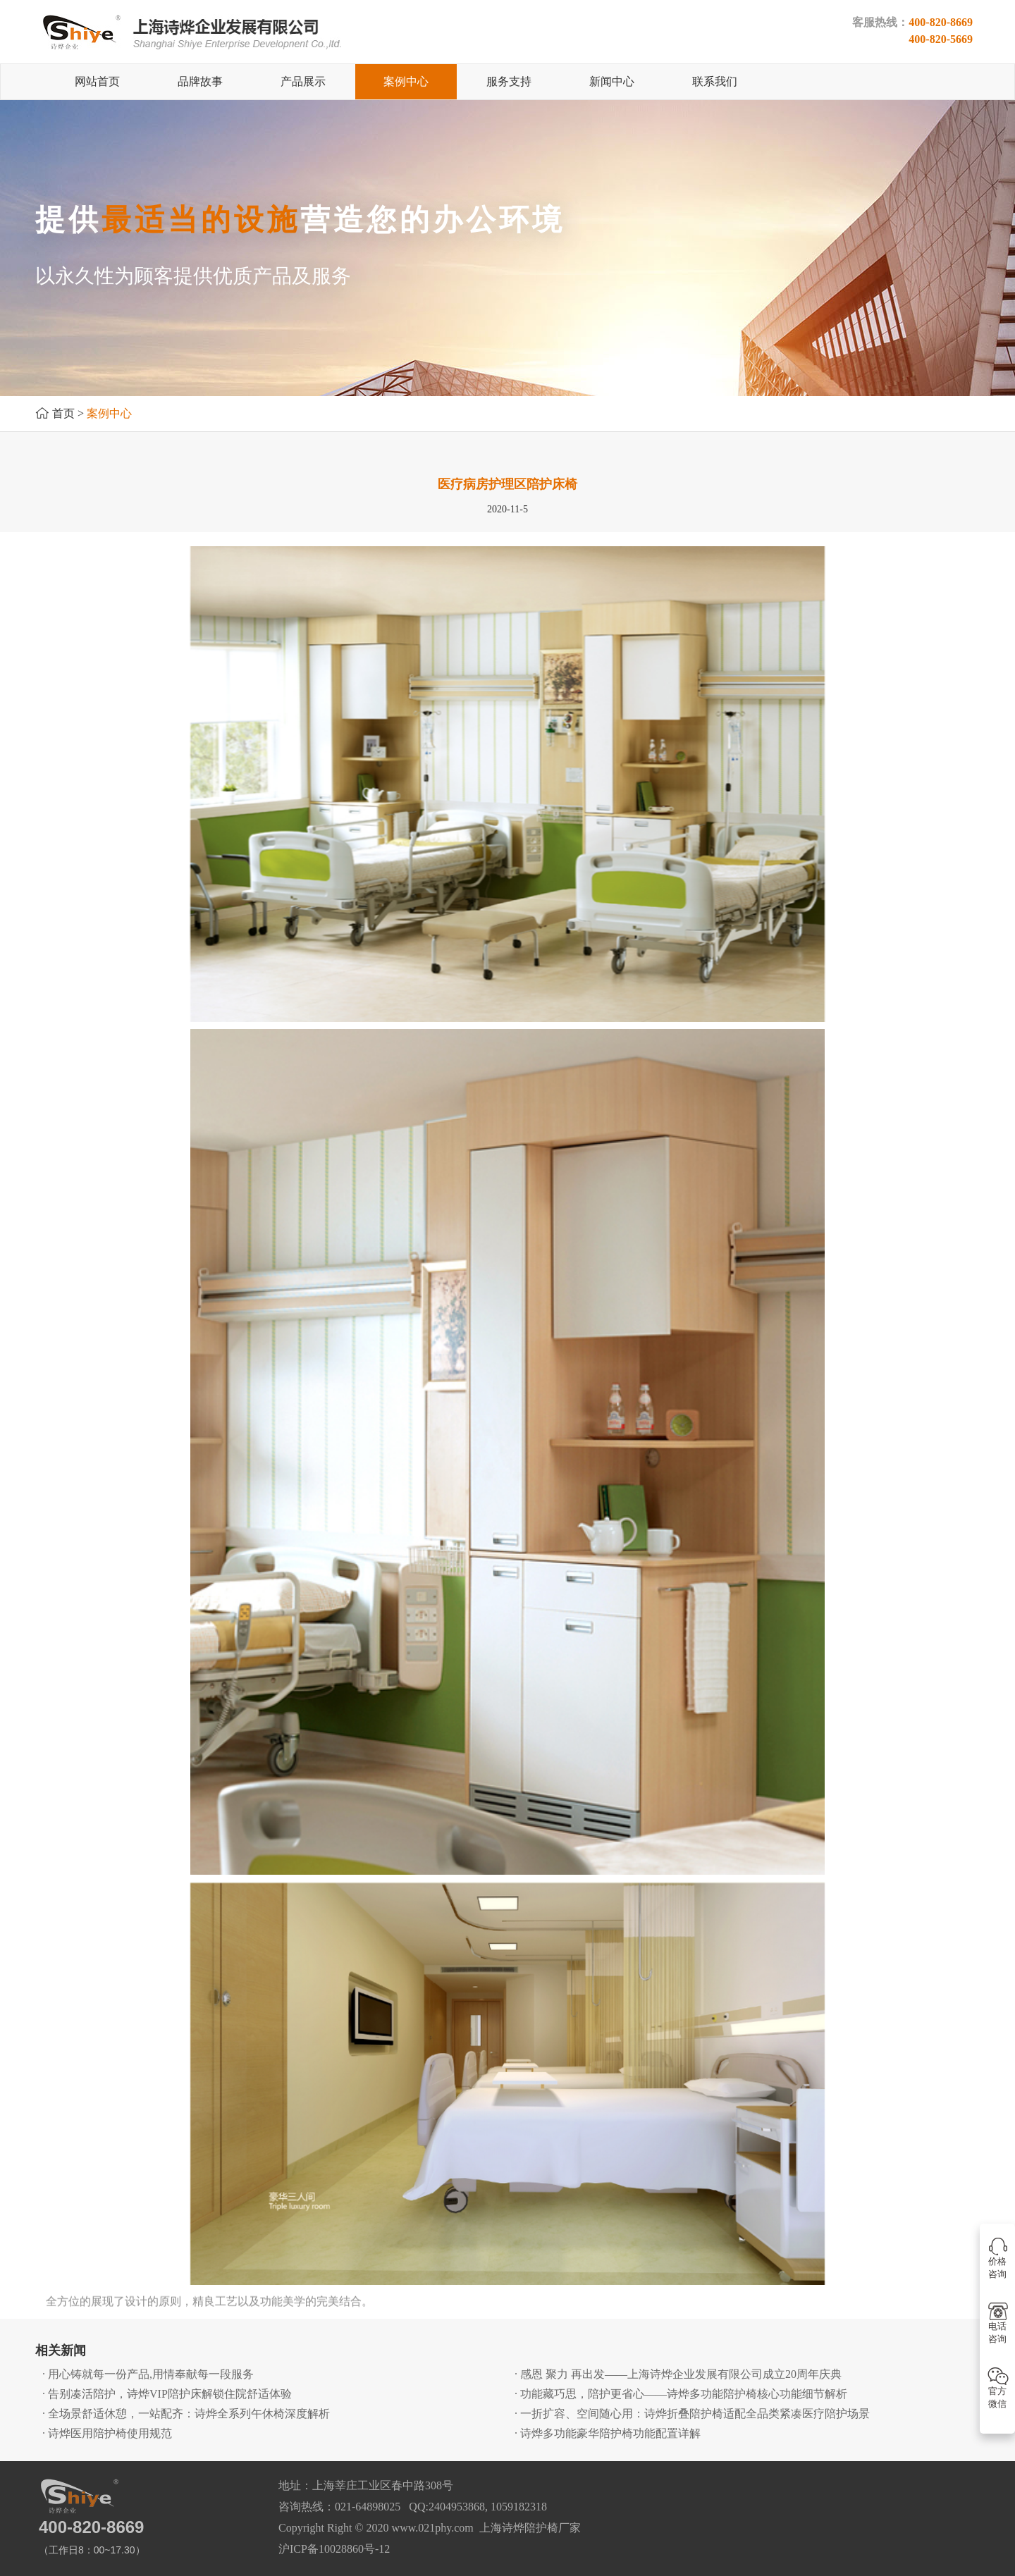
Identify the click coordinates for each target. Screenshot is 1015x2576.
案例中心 (406, 81)
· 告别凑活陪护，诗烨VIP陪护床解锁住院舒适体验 (167, 2394)
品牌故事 (200, 81)
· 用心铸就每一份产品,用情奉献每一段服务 (148, 2374)
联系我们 (714, 81)
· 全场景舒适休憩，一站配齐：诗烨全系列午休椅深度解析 (186, 2414)
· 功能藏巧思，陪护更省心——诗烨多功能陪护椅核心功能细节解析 (681, 2394)
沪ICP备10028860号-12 (334, 2549)
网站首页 (97, 81)
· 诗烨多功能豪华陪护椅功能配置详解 (608, 2433)
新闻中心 (611, 81)
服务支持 (508, 81)
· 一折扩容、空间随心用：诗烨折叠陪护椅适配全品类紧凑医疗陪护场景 (692, 2414)
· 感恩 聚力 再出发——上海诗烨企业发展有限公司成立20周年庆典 (678, 2374)
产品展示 (303, 81)
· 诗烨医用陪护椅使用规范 (107, 2433)
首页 (63, 413)
